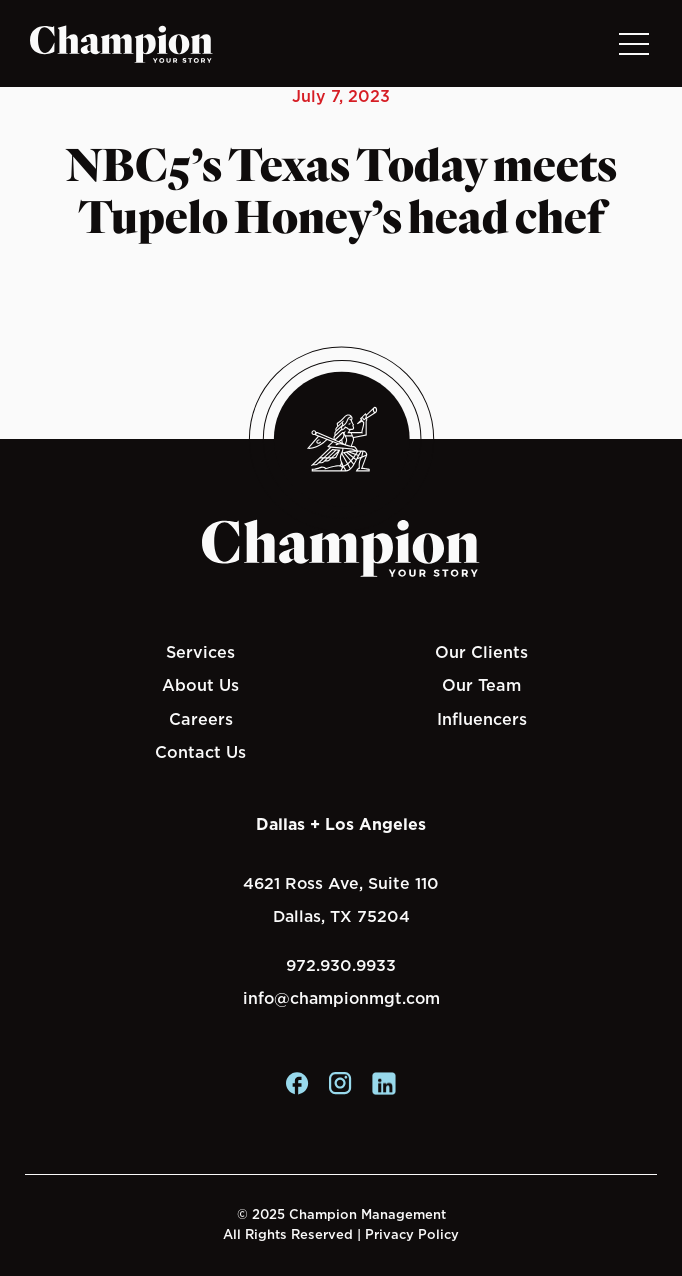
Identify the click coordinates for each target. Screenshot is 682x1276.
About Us (200, 685)
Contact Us (200, 752)
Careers (201, 719)
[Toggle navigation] (633, 43)
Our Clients (481, 652)
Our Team (481, 685)
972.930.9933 (341, 965)
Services (200, 652)
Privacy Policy (412, 1234)
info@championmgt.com (341, 998)
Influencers (482, 719)
